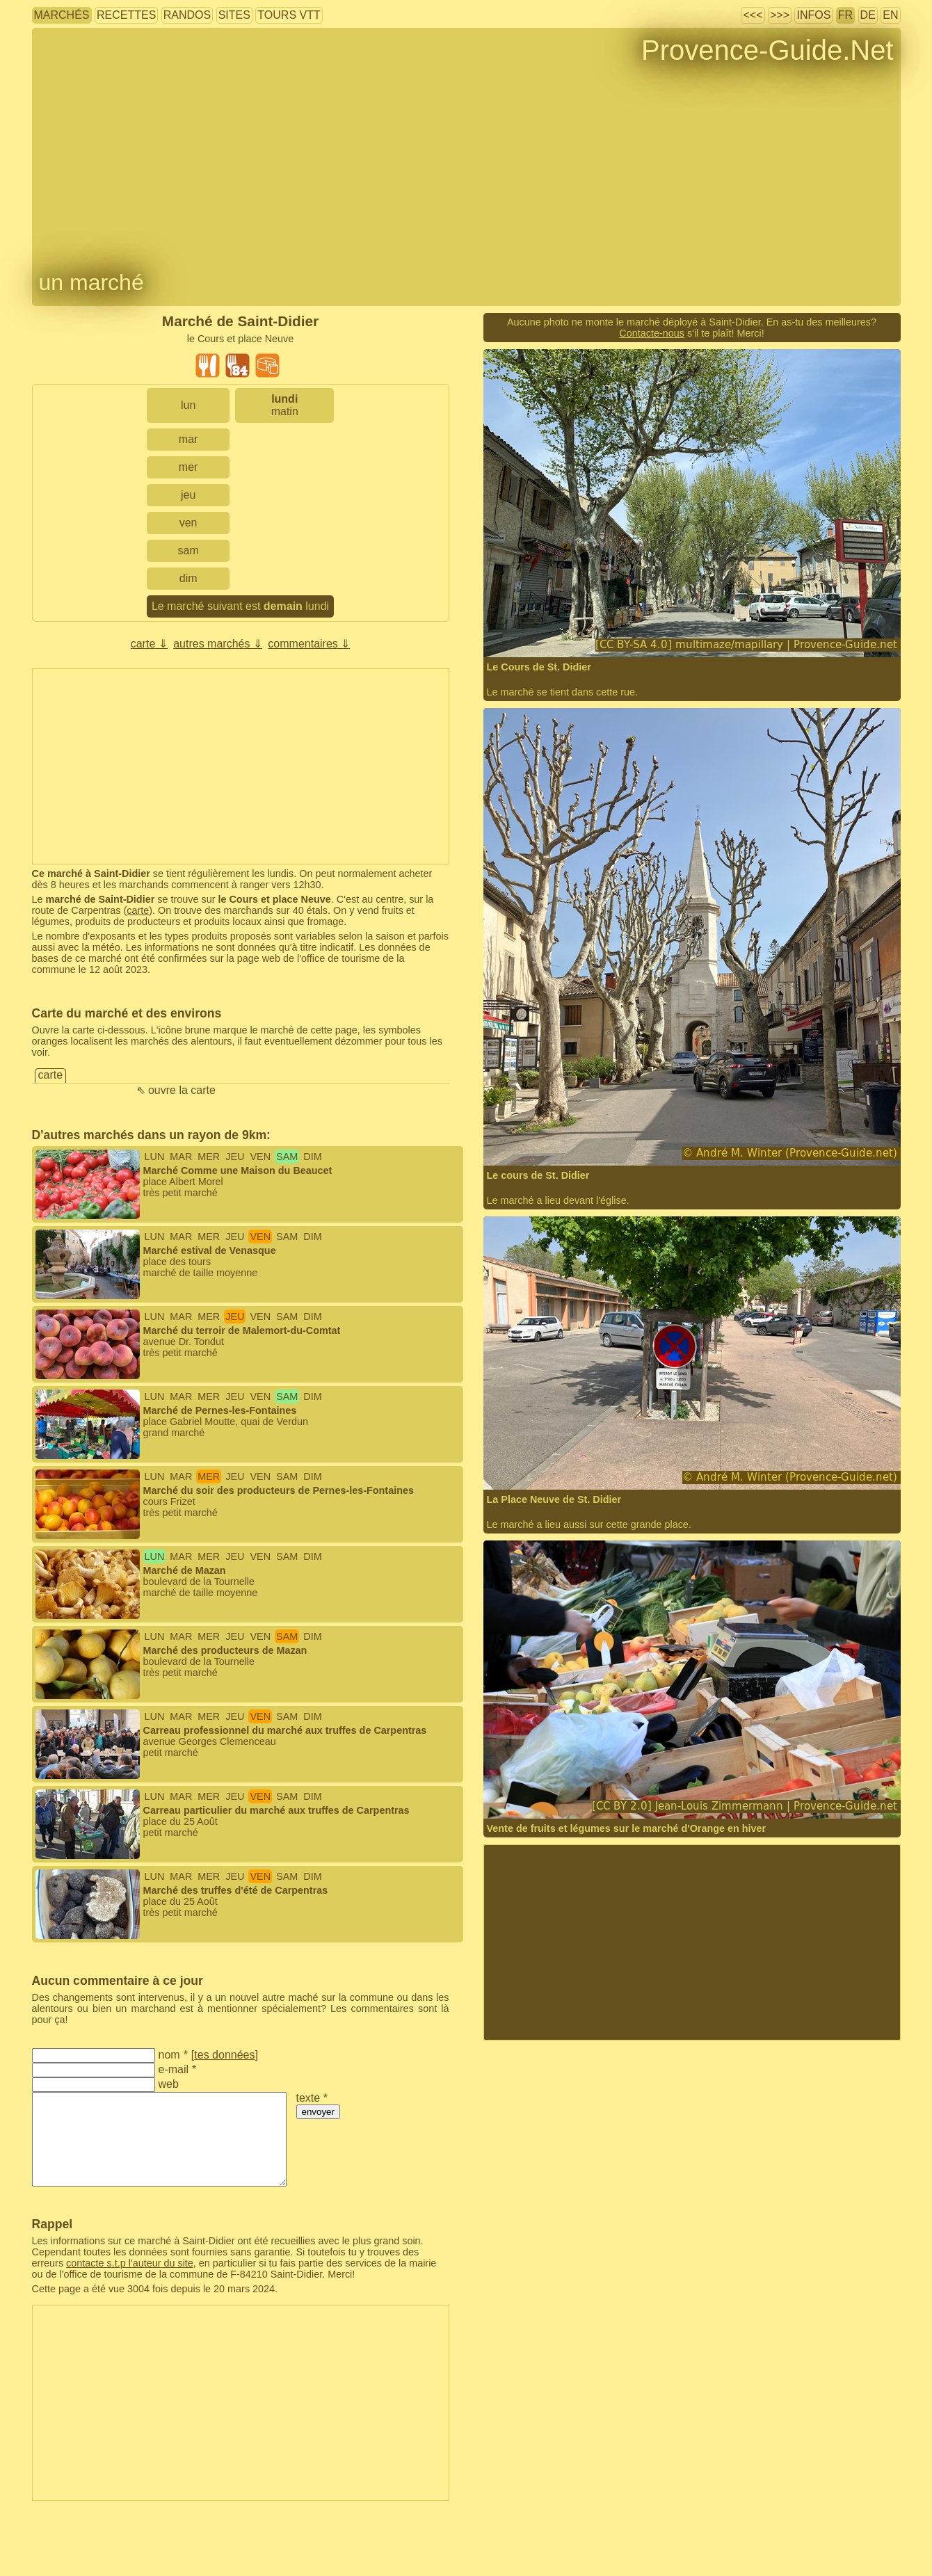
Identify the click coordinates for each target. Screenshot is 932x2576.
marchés (62, 15)
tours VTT (288, 15)
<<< (752, 15)
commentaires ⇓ (309, 644)
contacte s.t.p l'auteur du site (129, 2263)
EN (890, 15)
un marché (91, 282)
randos (187, 15)
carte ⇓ (149, 644)
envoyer (318, 2112)
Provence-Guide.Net (767, 50)
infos (813, 15)
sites (234, 15)
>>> (779, 15)
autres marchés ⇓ (217, 644)
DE (868, 15)
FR (845, 15)
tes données (224, 2055)
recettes (126, 15)
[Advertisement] (241, 766)
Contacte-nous (651, 333)
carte (138, 910)
